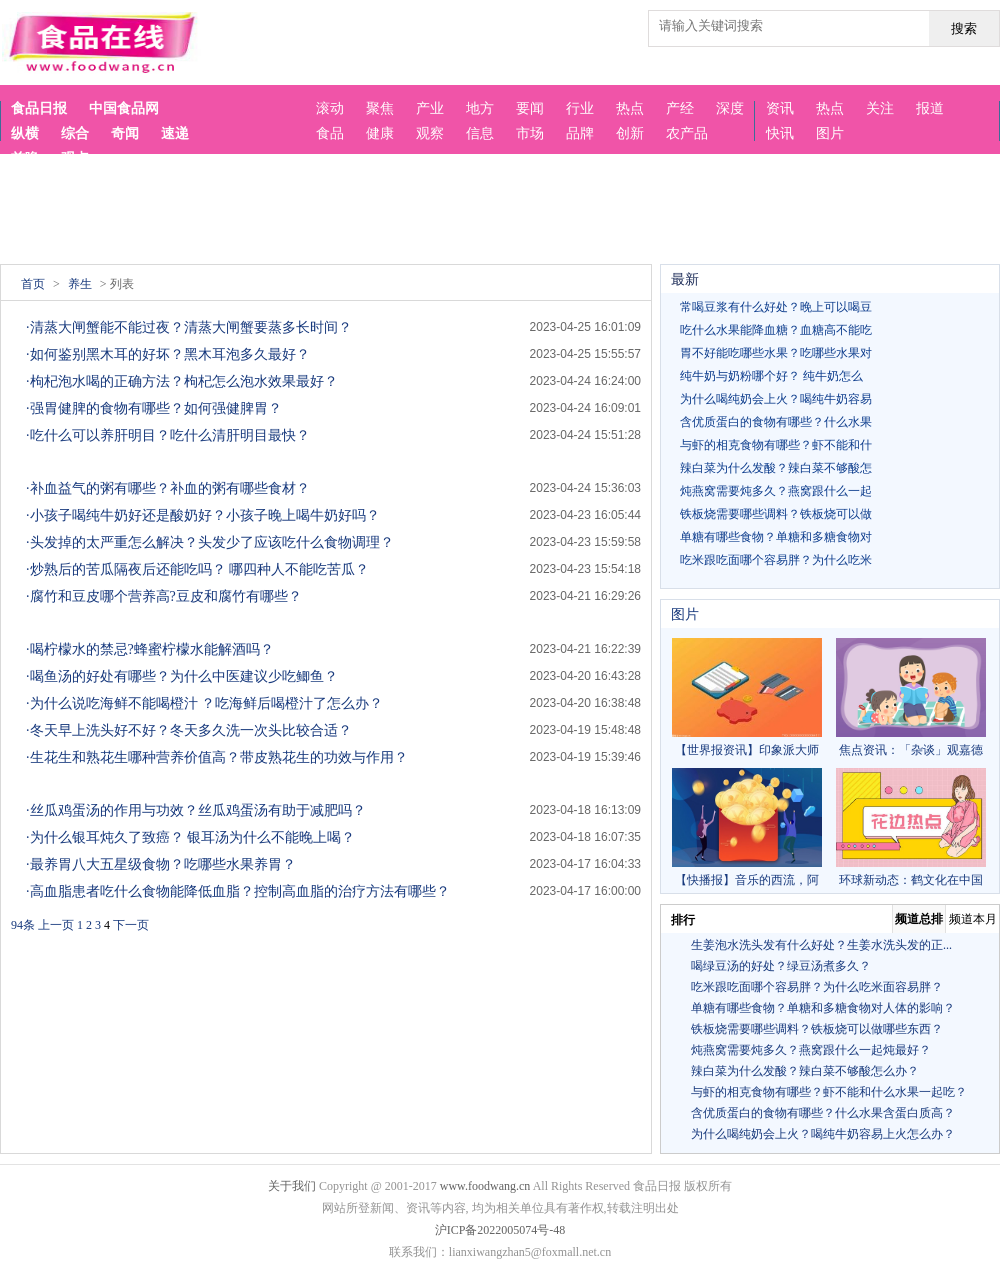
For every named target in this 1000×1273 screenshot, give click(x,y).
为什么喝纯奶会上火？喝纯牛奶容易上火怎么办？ (823, 1134)
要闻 (530, 108)
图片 (830, 133)
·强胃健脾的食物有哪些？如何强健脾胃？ (154, 408)
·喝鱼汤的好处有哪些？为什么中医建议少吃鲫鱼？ (182, 676)
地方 (480, 108)
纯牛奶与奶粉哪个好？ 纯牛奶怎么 (771, 376)
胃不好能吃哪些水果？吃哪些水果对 (776, 353)
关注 (880, 108)
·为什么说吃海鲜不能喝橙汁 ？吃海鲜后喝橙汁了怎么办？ (204, 703)
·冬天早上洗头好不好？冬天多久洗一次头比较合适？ (189, 730)
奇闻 (125, 133)
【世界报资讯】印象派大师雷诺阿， (747, 698)
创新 (630, 133)
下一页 (131, 925)
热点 (830, 108)
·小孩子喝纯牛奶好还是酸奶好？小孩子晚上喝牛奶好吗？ (203, 515)
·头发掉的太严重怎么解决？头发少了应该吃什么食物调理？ (210, 542)
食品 (330, 133)
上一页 (56, 925)
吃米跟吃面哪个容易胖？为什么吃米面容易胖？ (817, 987)
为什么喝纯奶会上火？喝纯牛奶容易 (776, 399)
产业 (430, 108)
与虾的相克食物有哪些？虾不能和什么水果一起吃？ (829, 1092)
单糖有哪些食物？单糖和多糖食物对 (776, 537)
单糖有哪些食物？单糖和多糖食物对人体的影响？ (823, 1008)
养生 (80, 284)
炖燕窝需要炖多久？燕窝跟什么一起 (776, 491)
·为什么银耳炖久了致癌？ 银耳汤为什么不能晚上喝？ (190, 837)
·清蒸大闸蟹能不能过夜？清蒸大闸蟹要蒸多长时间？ (189, 327)
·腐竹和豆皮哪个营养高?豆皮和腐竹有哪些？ (164, 596)
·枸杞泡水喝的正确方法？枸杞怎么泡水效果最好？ (182, 381)
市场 (530, 133)
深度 (730, 108)
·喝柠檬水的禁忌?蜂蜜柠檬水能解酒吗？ (150, 649)
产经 (680, 108)
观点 (75, 158)
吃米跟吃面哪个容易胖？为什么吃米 (776, 560)
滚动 (330, 108)
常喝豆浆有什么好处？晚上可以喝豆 (776, 307)
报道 (930, 108)
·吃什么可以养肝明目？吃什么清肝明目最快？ (168, 435)
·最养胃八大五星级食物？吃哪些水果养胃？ (161, 864)
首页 (33, 284)
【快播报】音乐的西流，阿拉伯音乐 (747, 828)
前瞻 (25, 158)
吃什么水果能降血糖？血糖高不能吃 (776, 330)
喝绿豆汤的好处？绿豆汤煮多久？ (781, 966)
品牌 (580, 133)
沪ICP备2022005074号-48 (500, 1230)
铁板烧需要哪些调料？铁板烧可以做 (776, 514)
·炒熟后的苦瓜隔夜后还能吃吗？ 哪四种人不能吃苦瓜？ (197, 569)
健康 (380, 133)
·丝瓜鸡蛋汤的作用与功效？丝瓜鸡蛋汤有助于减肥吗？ (196, 810)
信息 (480, 133)
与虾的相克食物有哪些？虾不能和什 (776, 445)
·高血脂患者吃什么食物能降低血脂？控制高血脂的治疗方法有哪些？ (238, 891)
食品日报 (39, 108)
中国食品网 (124, 108)
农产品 (687, 133)
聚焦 (380, 108)
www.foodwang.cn (485, 1186)
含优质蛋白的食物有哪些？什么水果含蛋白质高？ (823, 1113)
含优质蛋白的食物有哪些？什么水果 (776, 422)
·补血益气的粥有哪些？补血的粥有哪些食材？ (168, 488)
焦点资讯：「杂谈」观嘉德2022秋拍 (911, 698)
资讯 (780, 108)
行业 (580, 108)
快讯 (780, 133)
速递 (175, 133)
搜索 (964, 28)
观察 (430, 133)
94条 (23, 925)
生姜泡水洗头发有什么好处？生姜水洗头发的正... (821, 945)
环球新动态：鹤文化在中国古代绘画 (911, 828)
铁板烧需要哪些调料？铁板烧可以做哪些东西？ (817, 1029)
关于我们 (292, 1186)
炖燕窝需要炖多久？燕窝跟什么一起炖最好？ (811, 1050)
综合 (75, 133)
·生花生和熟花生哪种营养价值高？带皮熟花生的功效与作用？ (217, 757)
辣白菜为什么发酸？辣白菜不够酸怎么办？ (805, 1071)
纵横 (25, 133)
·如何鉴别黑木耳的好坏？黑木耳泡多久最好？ (168, 354)
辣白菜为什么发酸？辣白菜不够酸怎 (776, 468)
